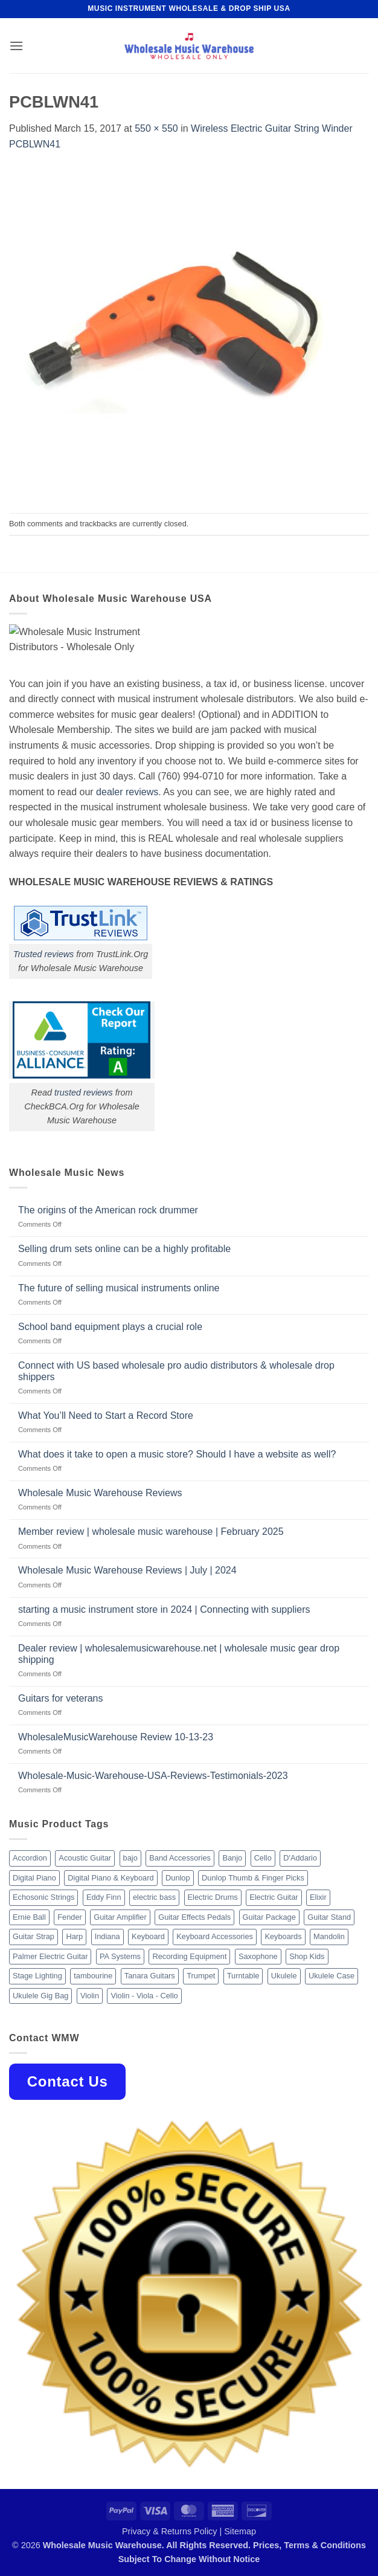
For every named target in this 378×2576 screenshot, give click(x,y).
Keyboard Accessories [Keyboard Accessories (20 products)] (214, 1936)
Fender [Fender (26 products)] (69, 1917)
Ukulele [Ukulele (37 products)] (284, 1975)
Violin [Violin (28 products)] (89, 1995)
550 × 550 (156, 128)
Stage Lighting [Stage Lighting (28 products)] (37, 1975)
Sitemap (240, 2531)
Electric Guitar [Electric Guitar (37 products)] (273, 1897)
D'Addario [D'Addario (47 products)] (300, 1857)
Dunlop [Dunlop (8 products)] (177, 1877)
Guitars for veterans (60, 1698)
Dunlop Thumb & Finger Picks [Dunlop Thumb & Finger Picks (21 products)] (253, 1877)
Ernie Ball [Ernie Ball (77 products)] (29, 1917)
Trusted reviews (43, 954)
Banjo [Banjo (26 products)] (232, 1857)
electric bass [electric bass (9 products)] (154, 1897)
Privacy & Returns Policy (169, 2531)
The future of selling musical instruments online (119, 1288)
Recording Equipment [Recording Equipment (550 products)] (189, 1956)
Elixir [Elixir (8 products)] (318, 1897)
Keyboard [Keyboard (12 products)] (148, 1936)
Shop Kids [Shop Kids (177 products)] (306, 1956)
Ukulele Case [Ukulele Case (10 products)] (331, 1975)
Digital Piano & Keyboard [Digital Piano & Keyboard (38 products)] (110, 1877)
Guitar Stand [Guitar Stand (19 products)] (329, 1917)
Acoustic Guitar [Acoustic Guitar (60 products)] (85, 1857)
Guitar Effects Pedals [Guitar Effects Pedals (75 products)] (194, 1917)
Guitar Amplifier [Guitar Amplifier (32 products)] (120, 1917)
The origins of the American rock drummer (108, 1210)
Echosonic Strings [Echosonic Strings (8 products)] (43, 1897)
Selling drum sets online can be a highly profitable (124, 1249)
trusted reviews (83, 1092)
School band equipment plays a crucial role (110, 1327)
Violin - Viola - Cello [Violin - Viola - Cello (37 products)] (144, 1995)
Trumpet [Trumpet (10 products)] (201, 1975)
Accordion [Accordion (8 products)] (30, 1857)
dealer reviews (127, 792)
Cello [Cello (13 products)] (263, 1857)
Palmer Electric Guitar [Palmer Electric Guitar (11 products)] (50, 1956)
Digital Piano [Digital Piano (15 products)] (34, 1877)
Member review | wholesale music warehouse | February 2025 (151, 1531)
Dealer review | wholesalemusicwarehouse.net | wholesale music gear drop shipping (178, 1654)
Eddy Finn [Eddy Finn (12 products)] (103, 1897)
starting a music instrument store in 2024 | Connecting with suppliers (164, 1609)
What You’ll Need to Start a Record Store (105, 1415)
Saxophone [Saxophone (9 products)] (258, 1956)
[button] (16, 45)
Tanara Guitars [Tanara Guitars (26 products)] (149, 1975)
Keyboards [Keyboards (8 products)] (282, 1936)
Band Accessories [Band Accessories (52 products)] (180, 1857)
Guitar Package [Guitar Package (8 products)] (269, 1917)
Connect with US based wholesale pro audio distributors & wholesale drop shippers (176, 1371)
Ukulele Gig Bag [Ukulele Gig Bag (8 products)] (40, 1995)
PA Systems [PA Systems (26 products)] (120, 1956)
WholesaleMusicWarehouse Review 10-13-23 (115, 1737)
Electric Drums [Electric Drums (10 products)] (213, 1897)
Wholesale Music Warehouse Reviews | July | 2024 (127, 1570)
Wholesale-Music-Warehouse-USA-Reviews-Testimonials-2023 (153, 1776)
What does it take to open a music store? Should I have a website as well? (177, 1454)
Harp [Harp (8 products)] (74, 1936)
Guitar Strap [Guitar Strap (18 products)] (33, 1936)
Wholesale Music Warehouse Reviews (100, 1493)
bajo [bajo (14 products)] (130, 1857)
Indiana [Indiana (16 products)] (107, 1936)
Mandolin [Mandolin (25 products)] (329, 1936)
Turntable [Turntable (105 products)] (243, 1975)
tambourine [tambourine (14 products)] (93, 1975)
